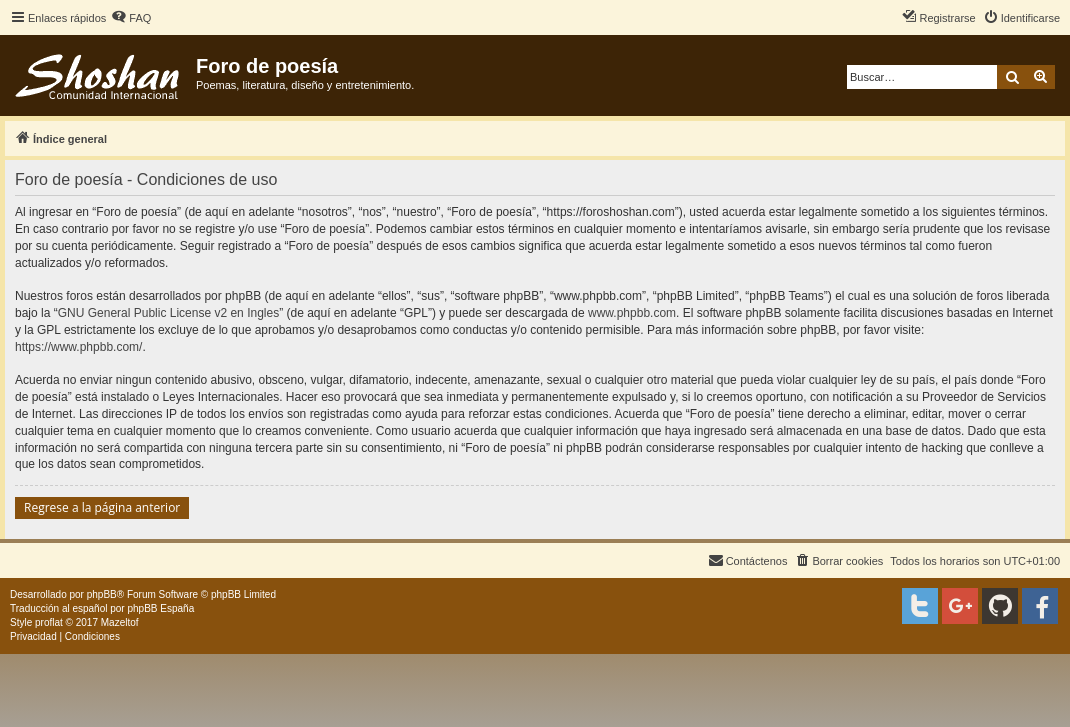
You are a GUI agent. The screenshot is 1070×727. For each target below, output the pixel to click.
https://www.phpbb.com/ (78, 347)
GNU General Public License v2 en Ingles (168, 313)
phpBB (102, 594)
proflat (49, 622)
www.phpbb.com (632, 313)
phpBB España (160, 608)
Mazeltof (120, 622)
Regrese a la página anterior (102, 507)
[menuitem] (131, 18)
